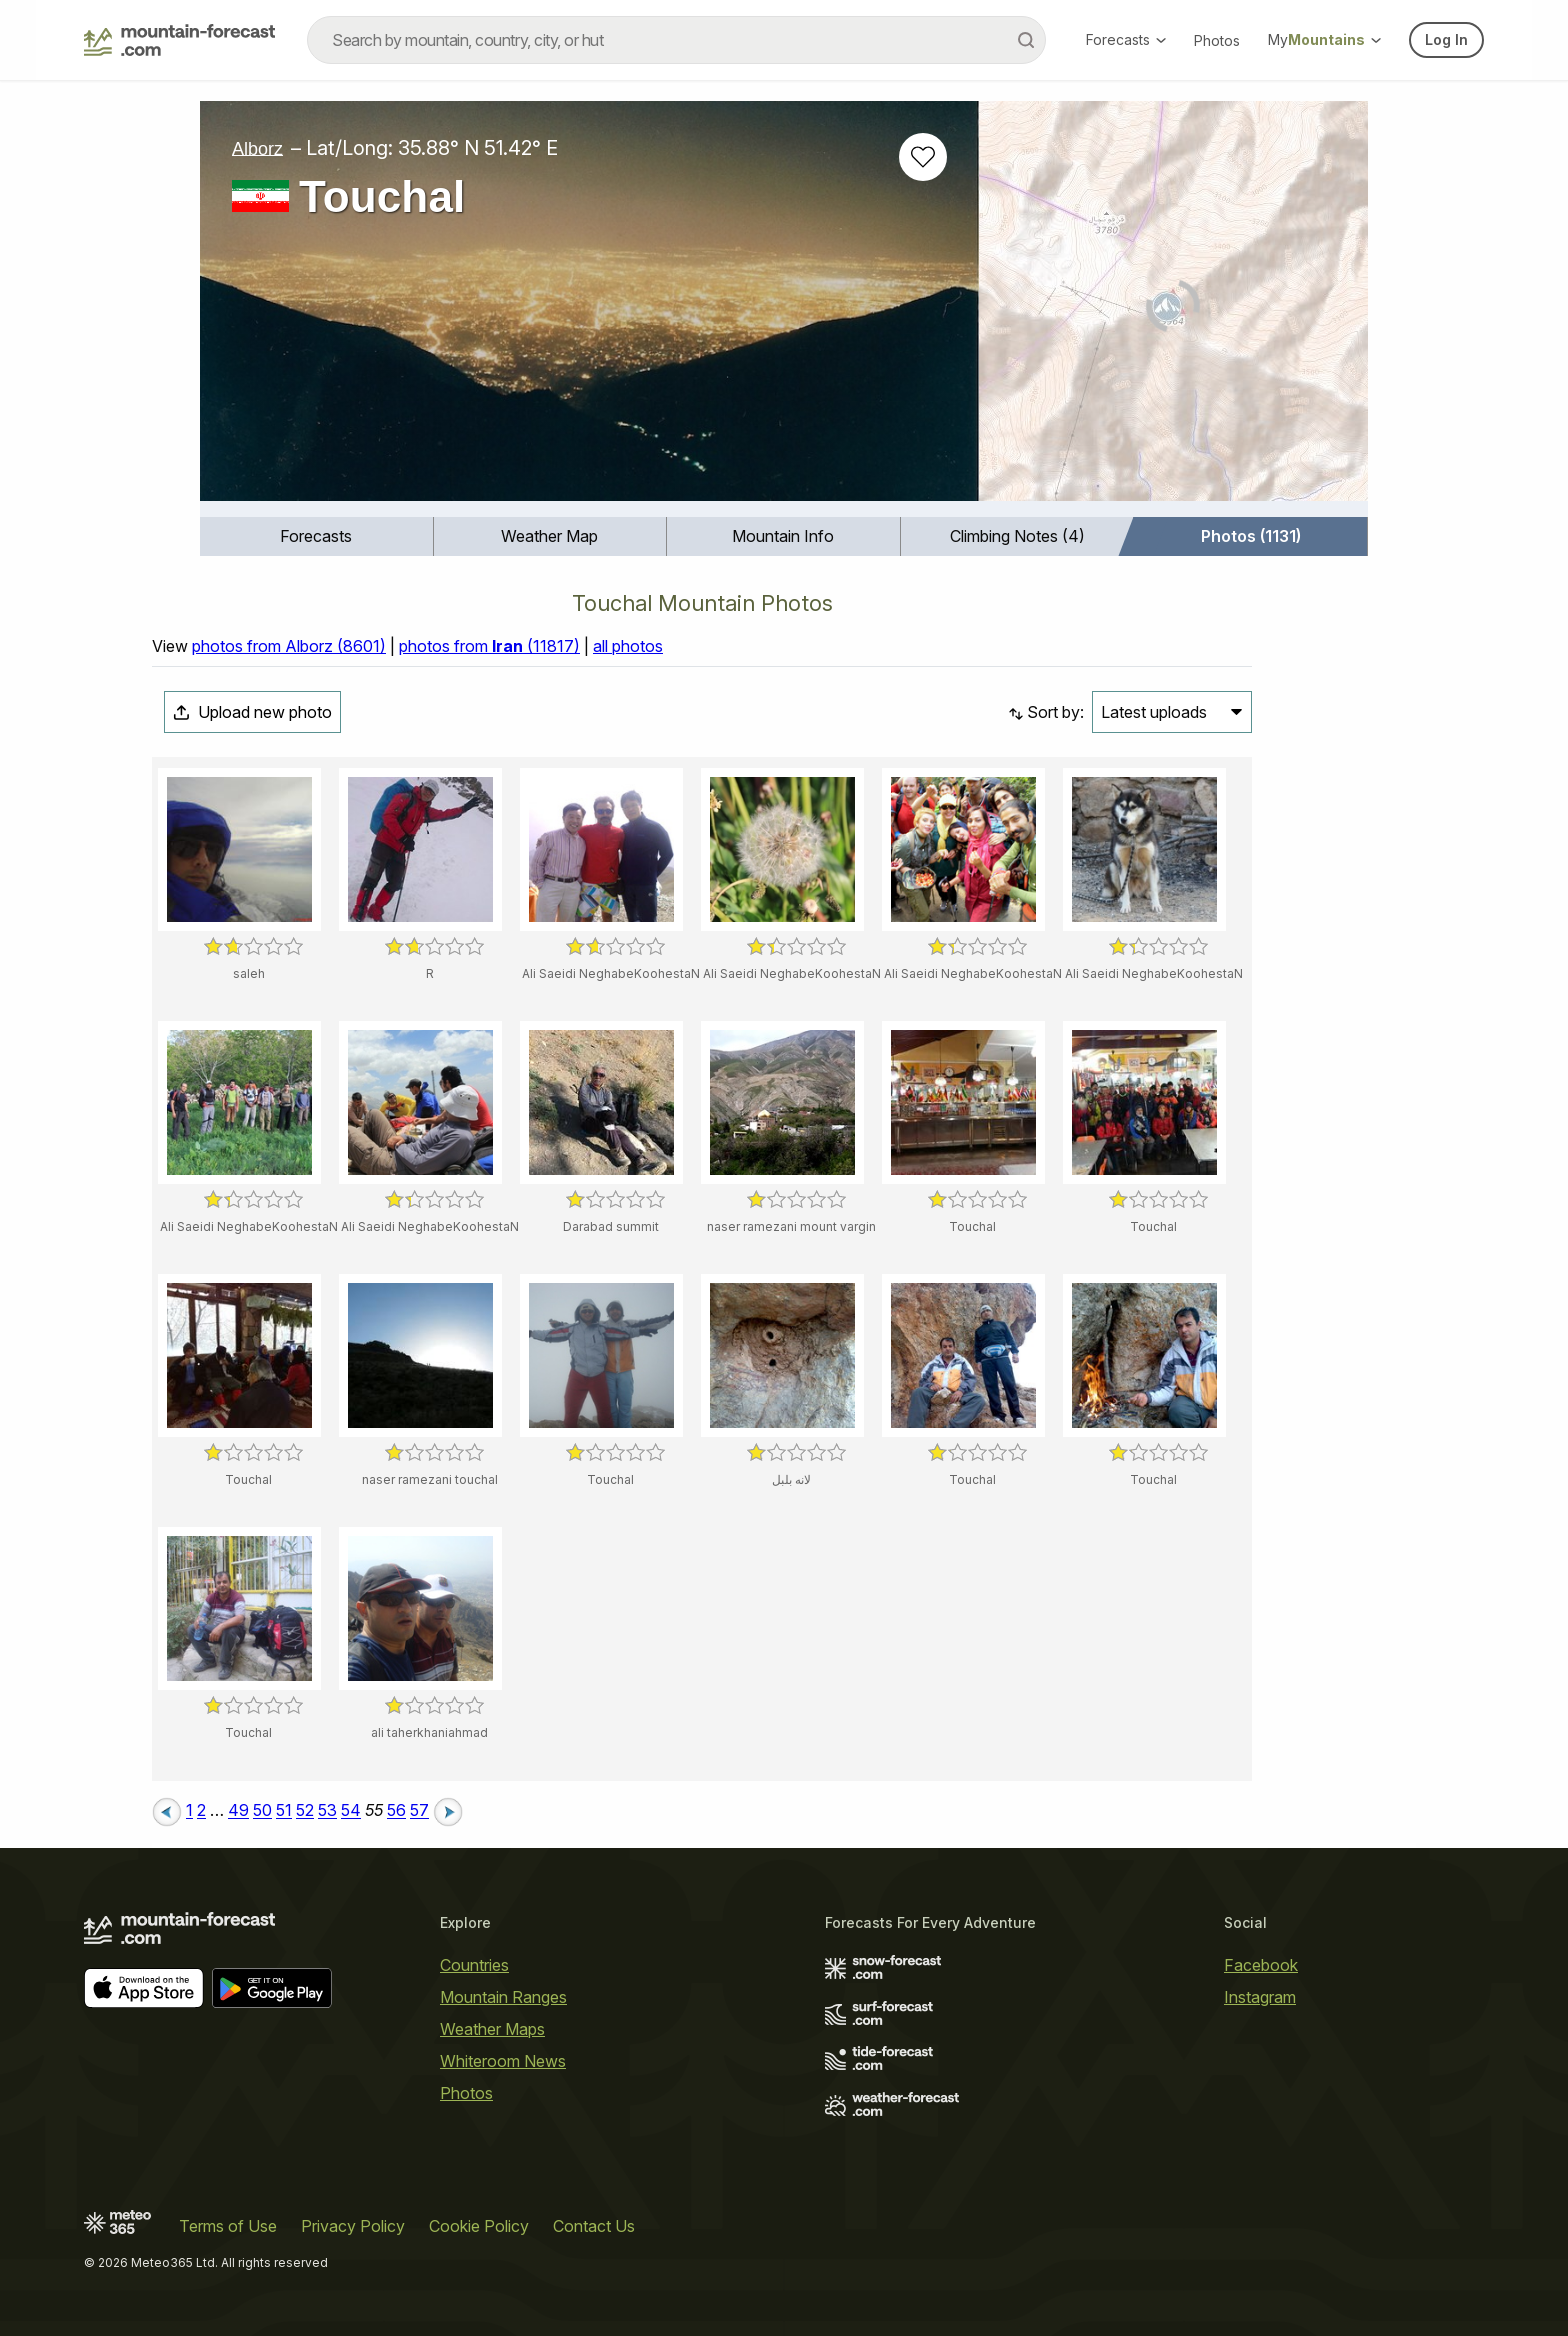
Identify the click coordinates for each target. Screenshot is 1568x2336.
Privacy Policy (353, 2226)
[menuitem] (317, 536)
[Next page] (448, 1811)
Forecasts (1126, 39)
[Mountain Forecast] (179, 40)
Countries (474, 1965)
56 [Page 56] (396, 1811)
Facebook (1261, 1965)
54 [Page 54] (351, 1811)
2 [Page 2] (201, 1811)
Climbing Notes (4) (1017, 536)
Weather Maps (492, 2029)
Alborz (257, 148)
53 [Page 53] (327, 1811)
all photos (628, 646)
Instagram (1260, 1997)
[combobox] (676, 40)
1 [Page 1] (189, 1811)
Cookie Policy (479, 2226)
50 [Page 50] (262, 1811)
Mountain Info (783, 536)
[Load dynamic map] (1173, 309)
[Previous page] (167, 1811)
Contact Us (594, 2226)
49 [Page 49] (238, 1811)
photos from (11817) (489, 646)
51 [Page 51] (284, 1811)
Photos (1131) (1251, 536)
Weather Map (549, 536)
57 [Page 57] (419, 1811)
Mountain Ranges (503, 1997)
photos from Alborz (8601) (289, 646)
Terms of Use (228, 2226)
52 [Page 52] (305, 1811)
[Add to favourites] (923, 157)
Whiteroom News (503, 2061)
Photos (1217, 40)
